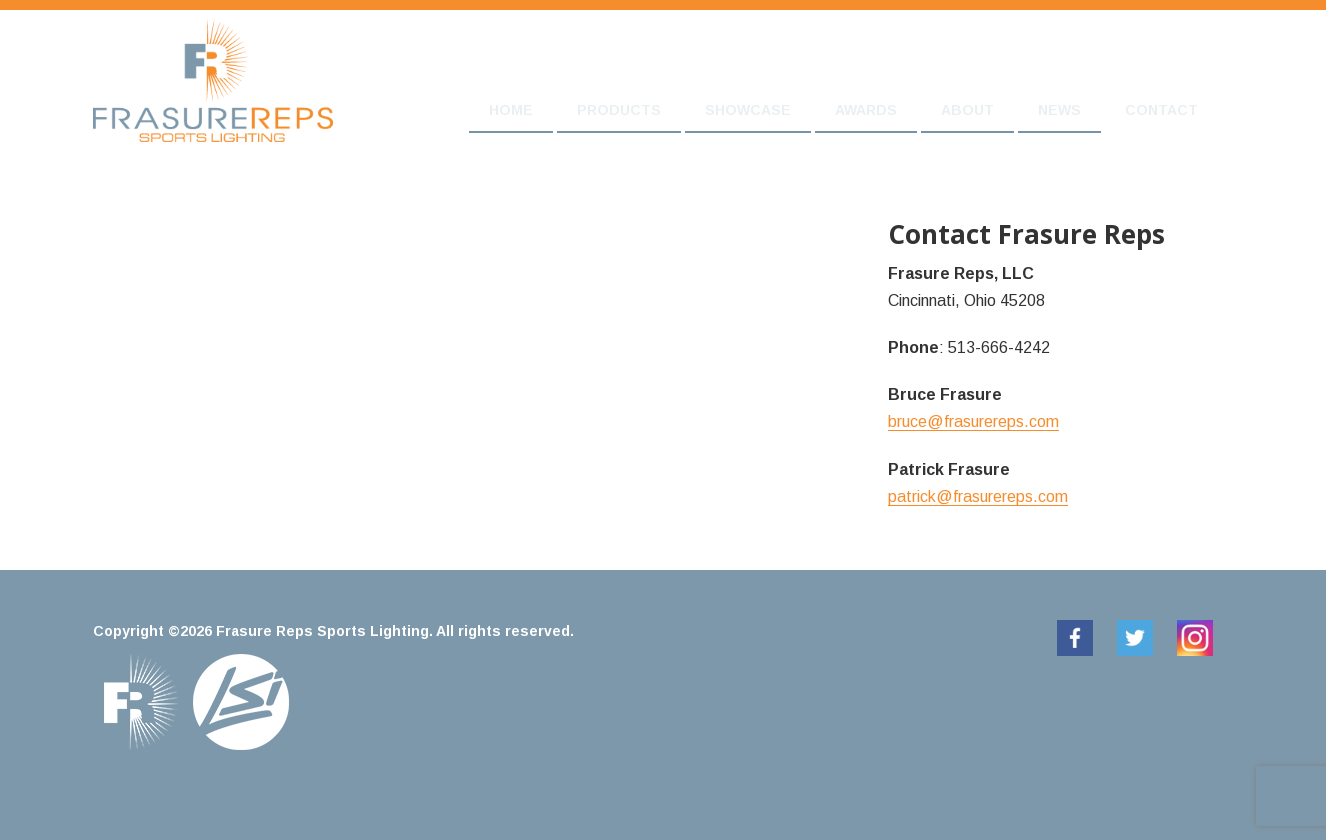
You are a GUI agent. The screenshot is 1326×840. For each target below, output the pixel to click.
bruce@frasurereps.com (973, 421)
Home (511, 110)
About (967, 110)
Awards (866, 110)
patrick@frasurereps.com (978, 496)
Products (619, 110)
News (1059, 110)
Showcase (748, 110)
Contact (1161, 110)
